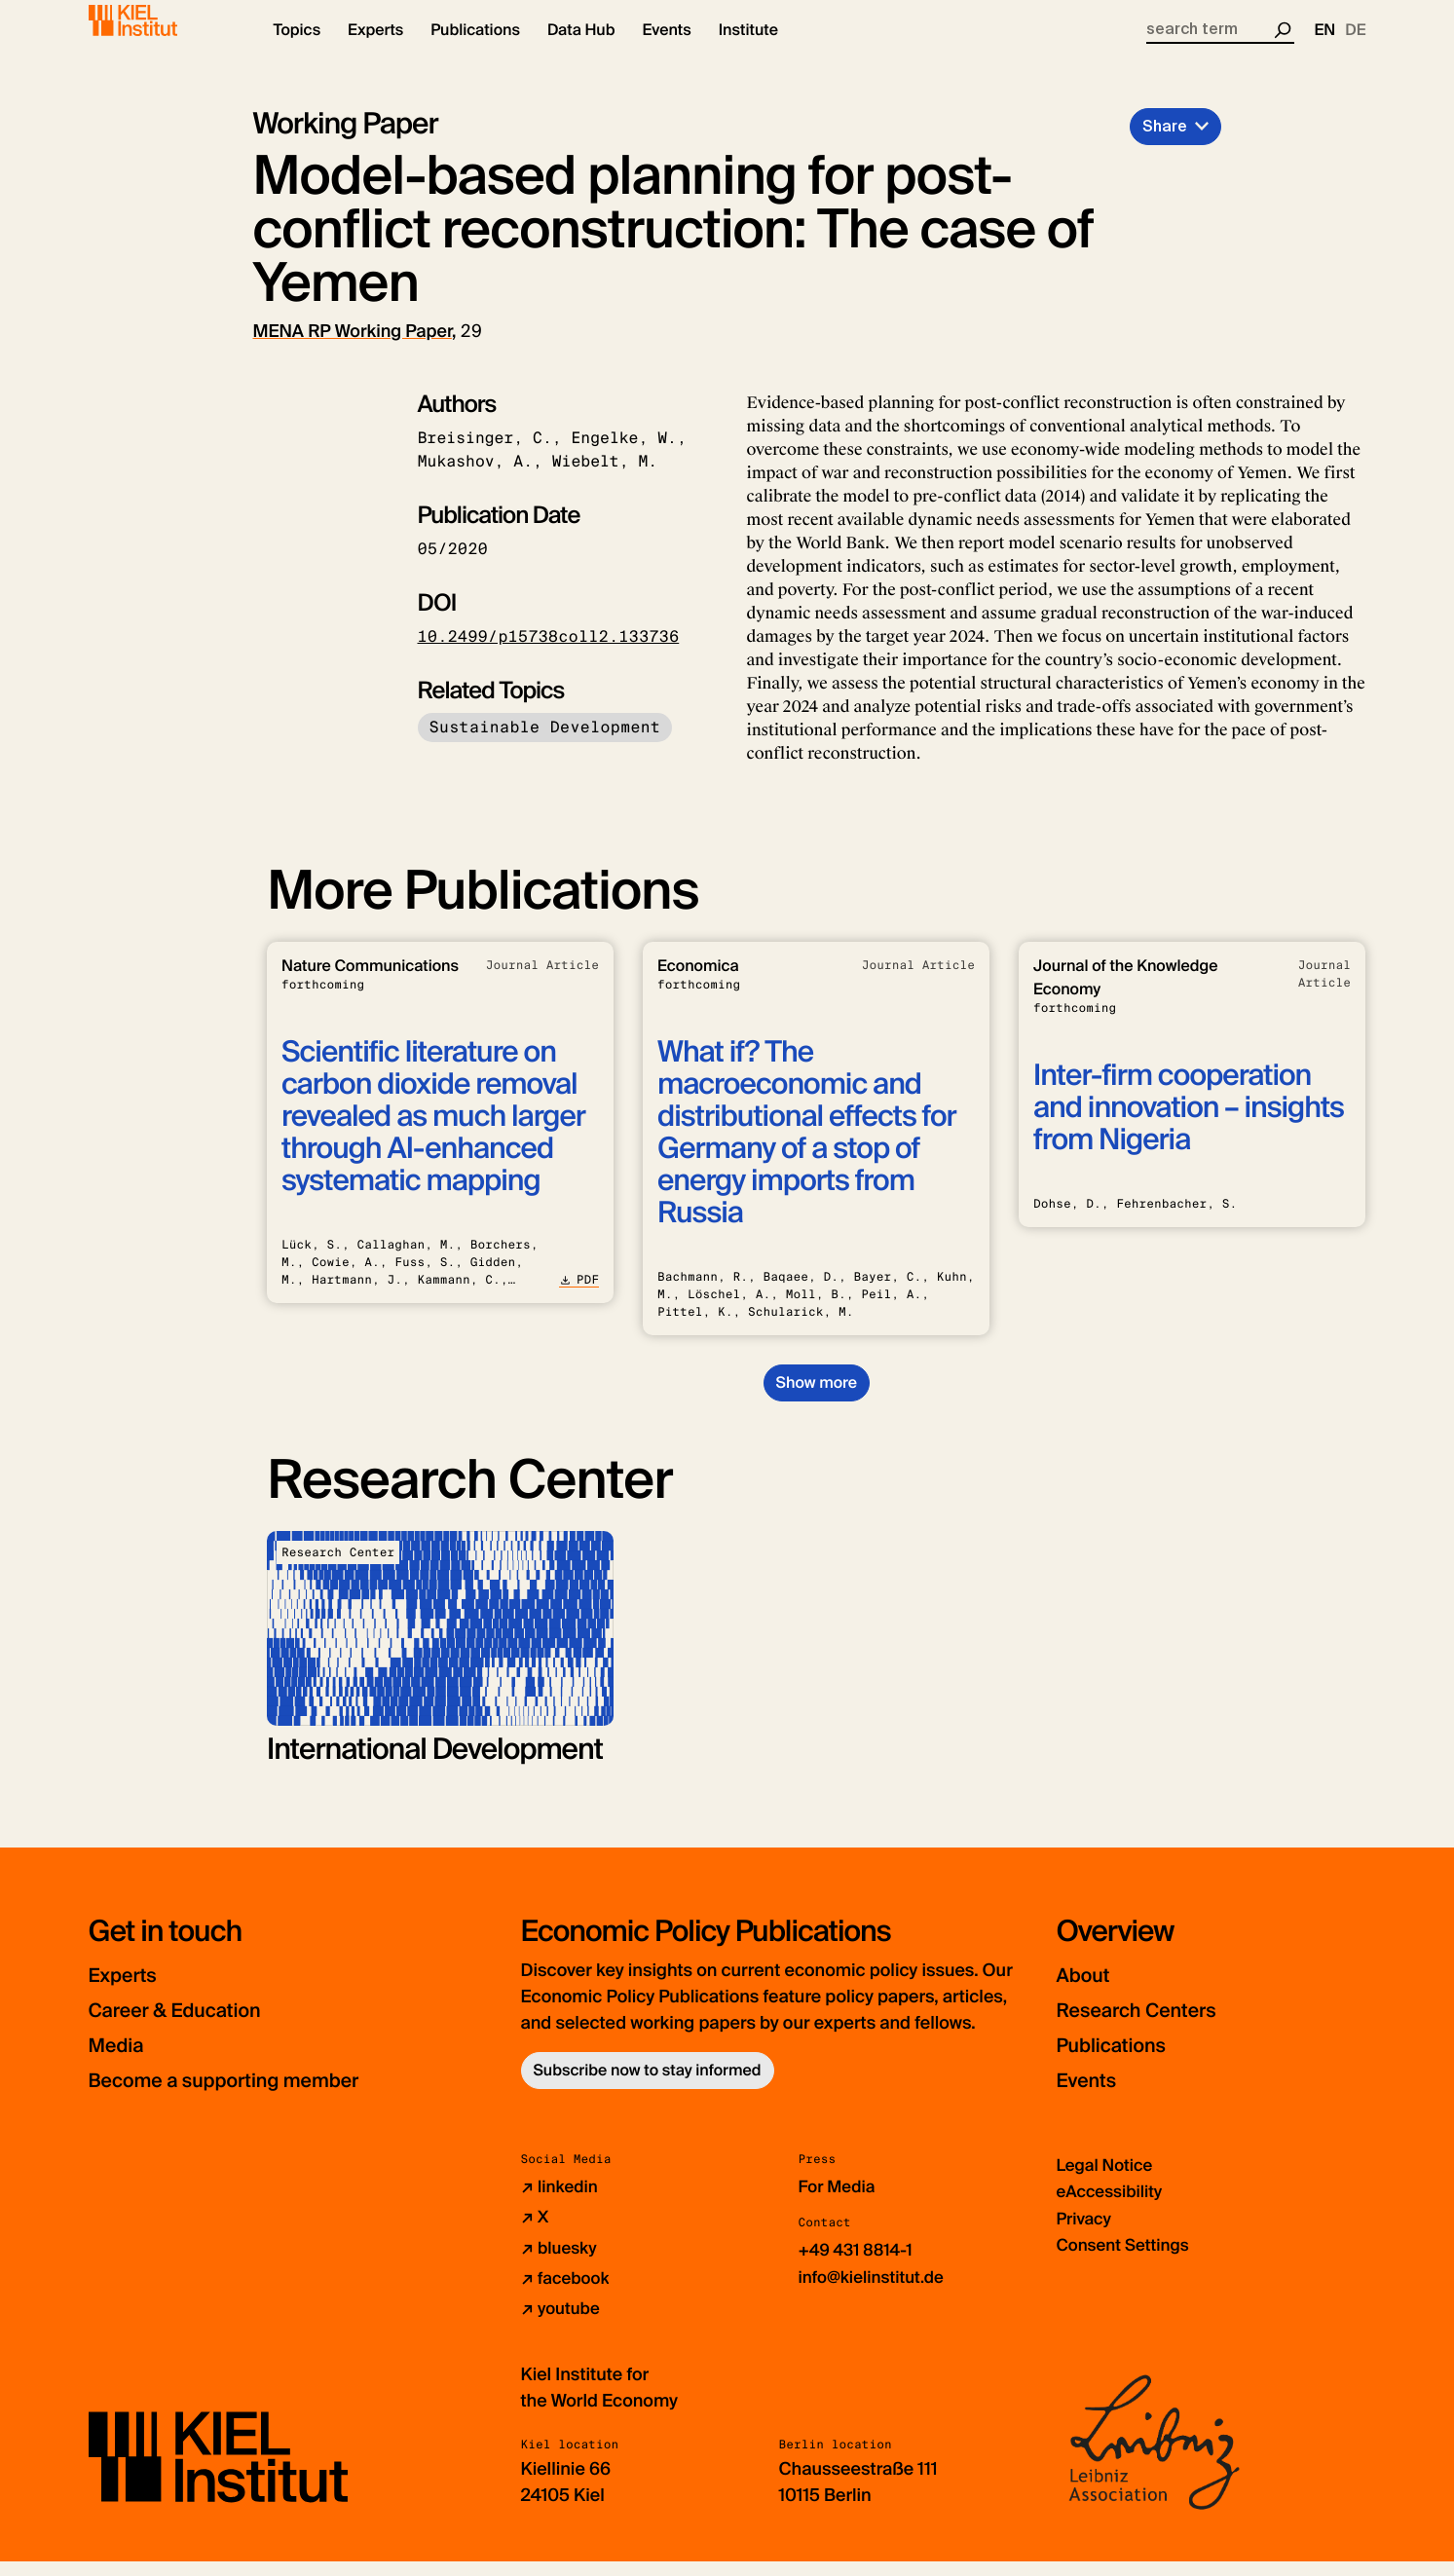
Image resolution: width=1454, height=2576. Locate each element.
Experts (130, 1991)
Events (1093, 2096)
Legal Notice (1108, 2181)
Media (123, 2061)
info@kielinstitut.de (876, 2292)
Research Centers (1154, 2026)
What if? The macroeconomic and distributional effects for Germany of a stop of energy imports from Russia (806, 1149)
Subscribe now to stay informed (648, 2086)
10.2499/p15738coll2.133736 (549, 653)
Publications (1123, 2061)
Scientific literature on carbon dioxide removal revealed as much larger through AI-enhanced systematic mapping (433, 1133)
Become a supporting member (254, 2096)
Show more (816, 1399)
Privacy (1086, 2234)
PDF (579, 1296)
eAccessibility (1113, 2208)
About (1089, 1991)
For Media (839, 2203)
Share (1164, 142)
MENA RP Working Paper (352, 347)
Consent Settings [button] (1127, 2260)
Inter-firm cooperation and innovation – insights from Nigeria (1188, 1124)
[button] (297, 48)
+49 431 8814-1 (859, 2266)
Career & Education (194, 2026)
